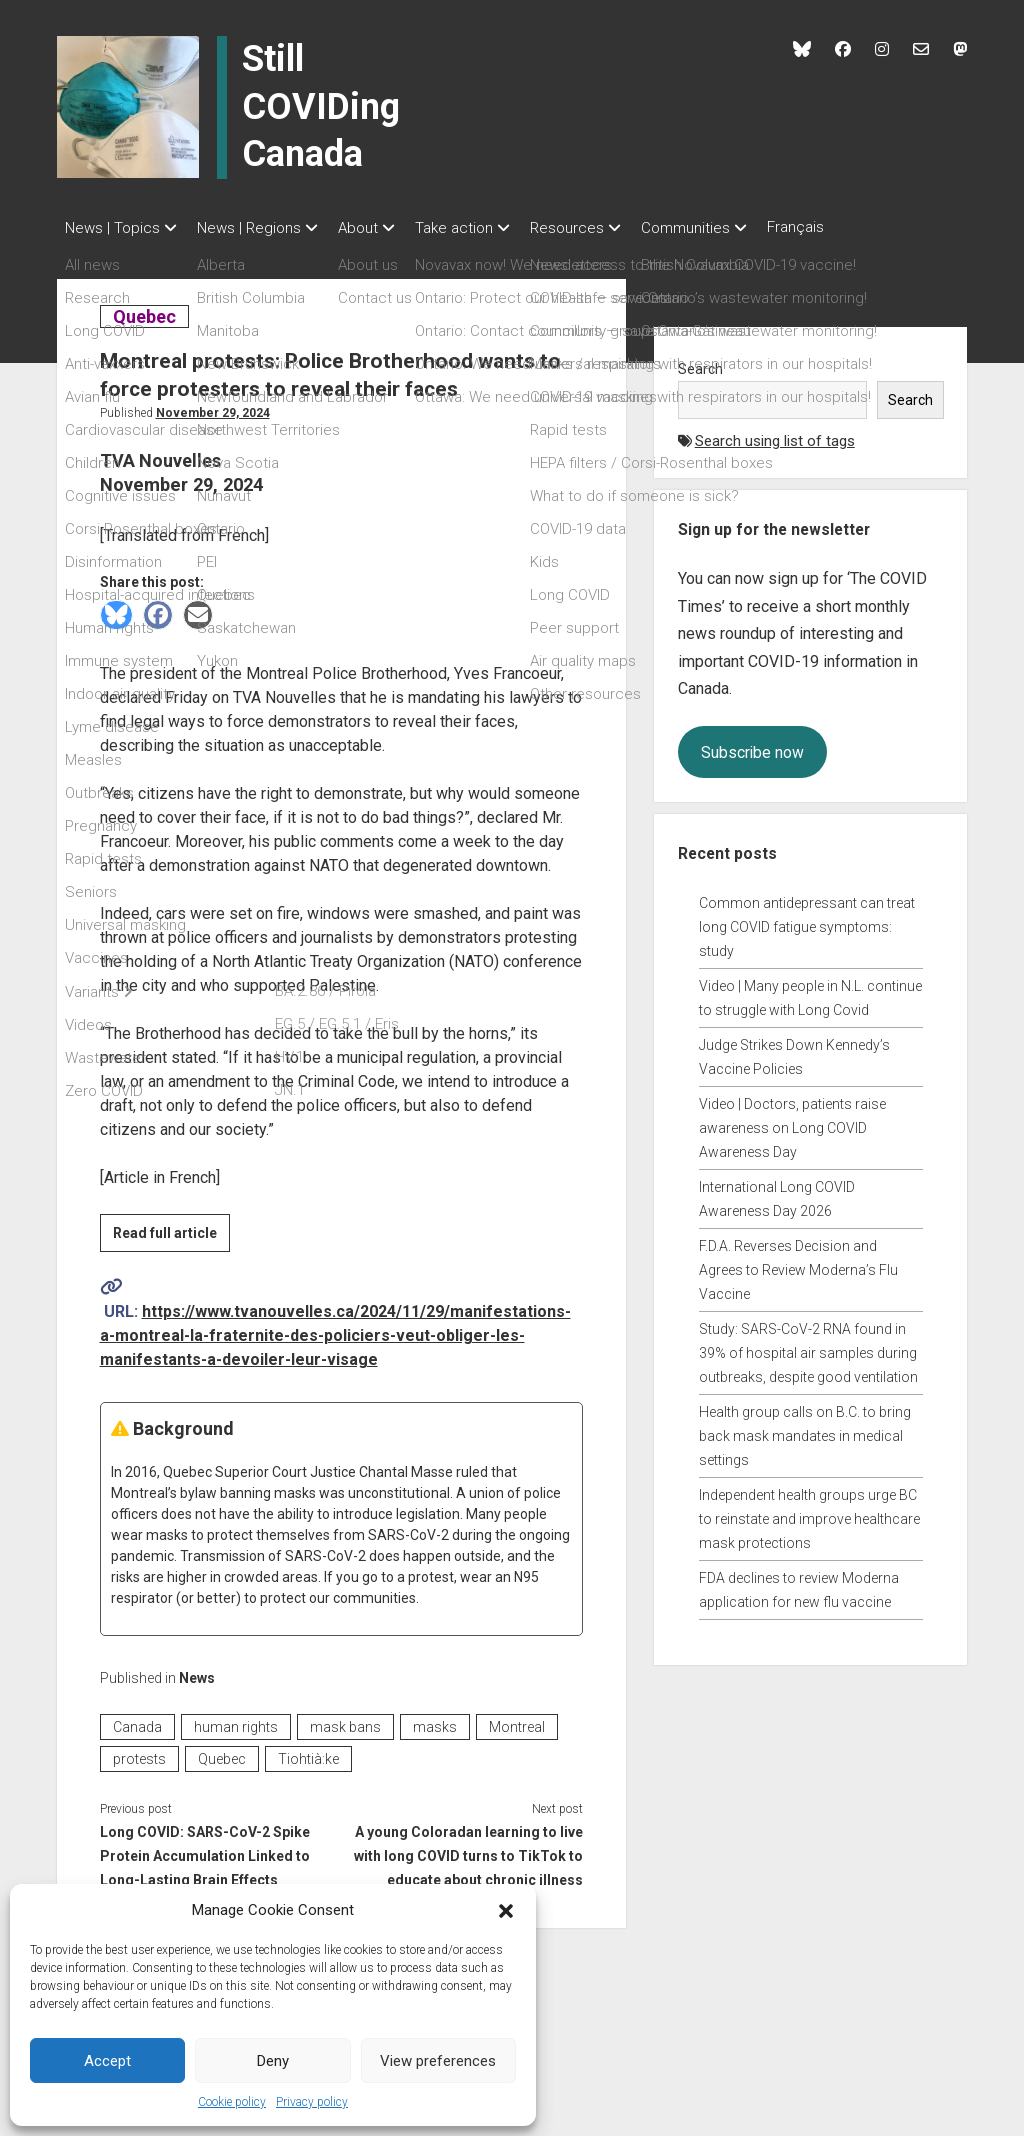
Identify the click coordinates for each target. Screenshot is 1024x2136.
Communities (735, 228)
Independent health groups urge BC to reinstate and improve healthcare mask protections (809, 1513)
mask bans (345, 1721)
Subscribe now (752, 746)
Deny (273, 2061)
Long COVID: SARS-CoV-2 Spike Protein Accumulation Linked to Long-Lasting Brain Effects (205, 1850)
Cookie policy (232, 2102)
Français (855, 227)
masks (435, 1721)
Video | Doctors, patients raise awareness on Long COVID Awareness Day (792, 1122)
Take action (484, 228)
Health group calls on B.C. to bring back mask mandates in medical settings (805, 1430)
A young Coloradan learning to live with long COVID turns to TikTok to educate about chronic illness (468, 1850)
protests (139, 1753)
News (197, 1672)
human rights (236, 1721)
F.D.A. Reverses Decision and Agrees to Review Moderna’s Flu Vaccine (798, 1264)
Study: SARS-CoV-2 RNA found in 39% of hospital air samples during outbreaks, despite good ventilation (808, 1347)
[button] (506, 1910)
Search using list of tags (775, 435)
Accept (107, 2061)
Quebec (144, 310)
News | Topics (112, 228)
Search (700, 363)
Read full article (171, 1230)
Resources (607, 228)
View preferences (438, 2061)
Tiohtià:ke (308, 1753)
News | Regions (259, 228)
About (378, 228)
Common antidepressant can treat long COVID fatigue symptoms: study (807, 921)
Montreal (517, 1721)
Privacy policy (312, 2102)
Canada (137, 1721)
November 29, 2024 (213, 407)
